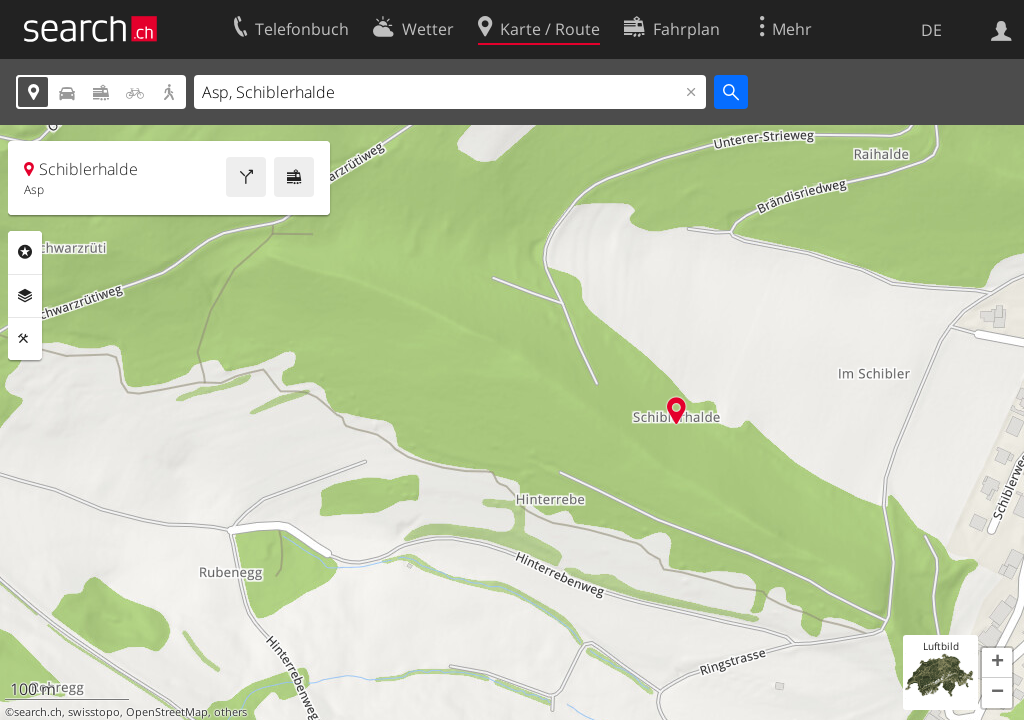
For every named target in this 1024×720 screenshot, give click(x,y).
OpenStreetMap (167, 712)
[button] (997, 663)
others (230, 712)
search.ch (38, 712)
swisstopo (94, 712)
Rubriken (25, 252)
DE (931, 30)
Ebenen (25, 296)
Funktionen (25, 339)
